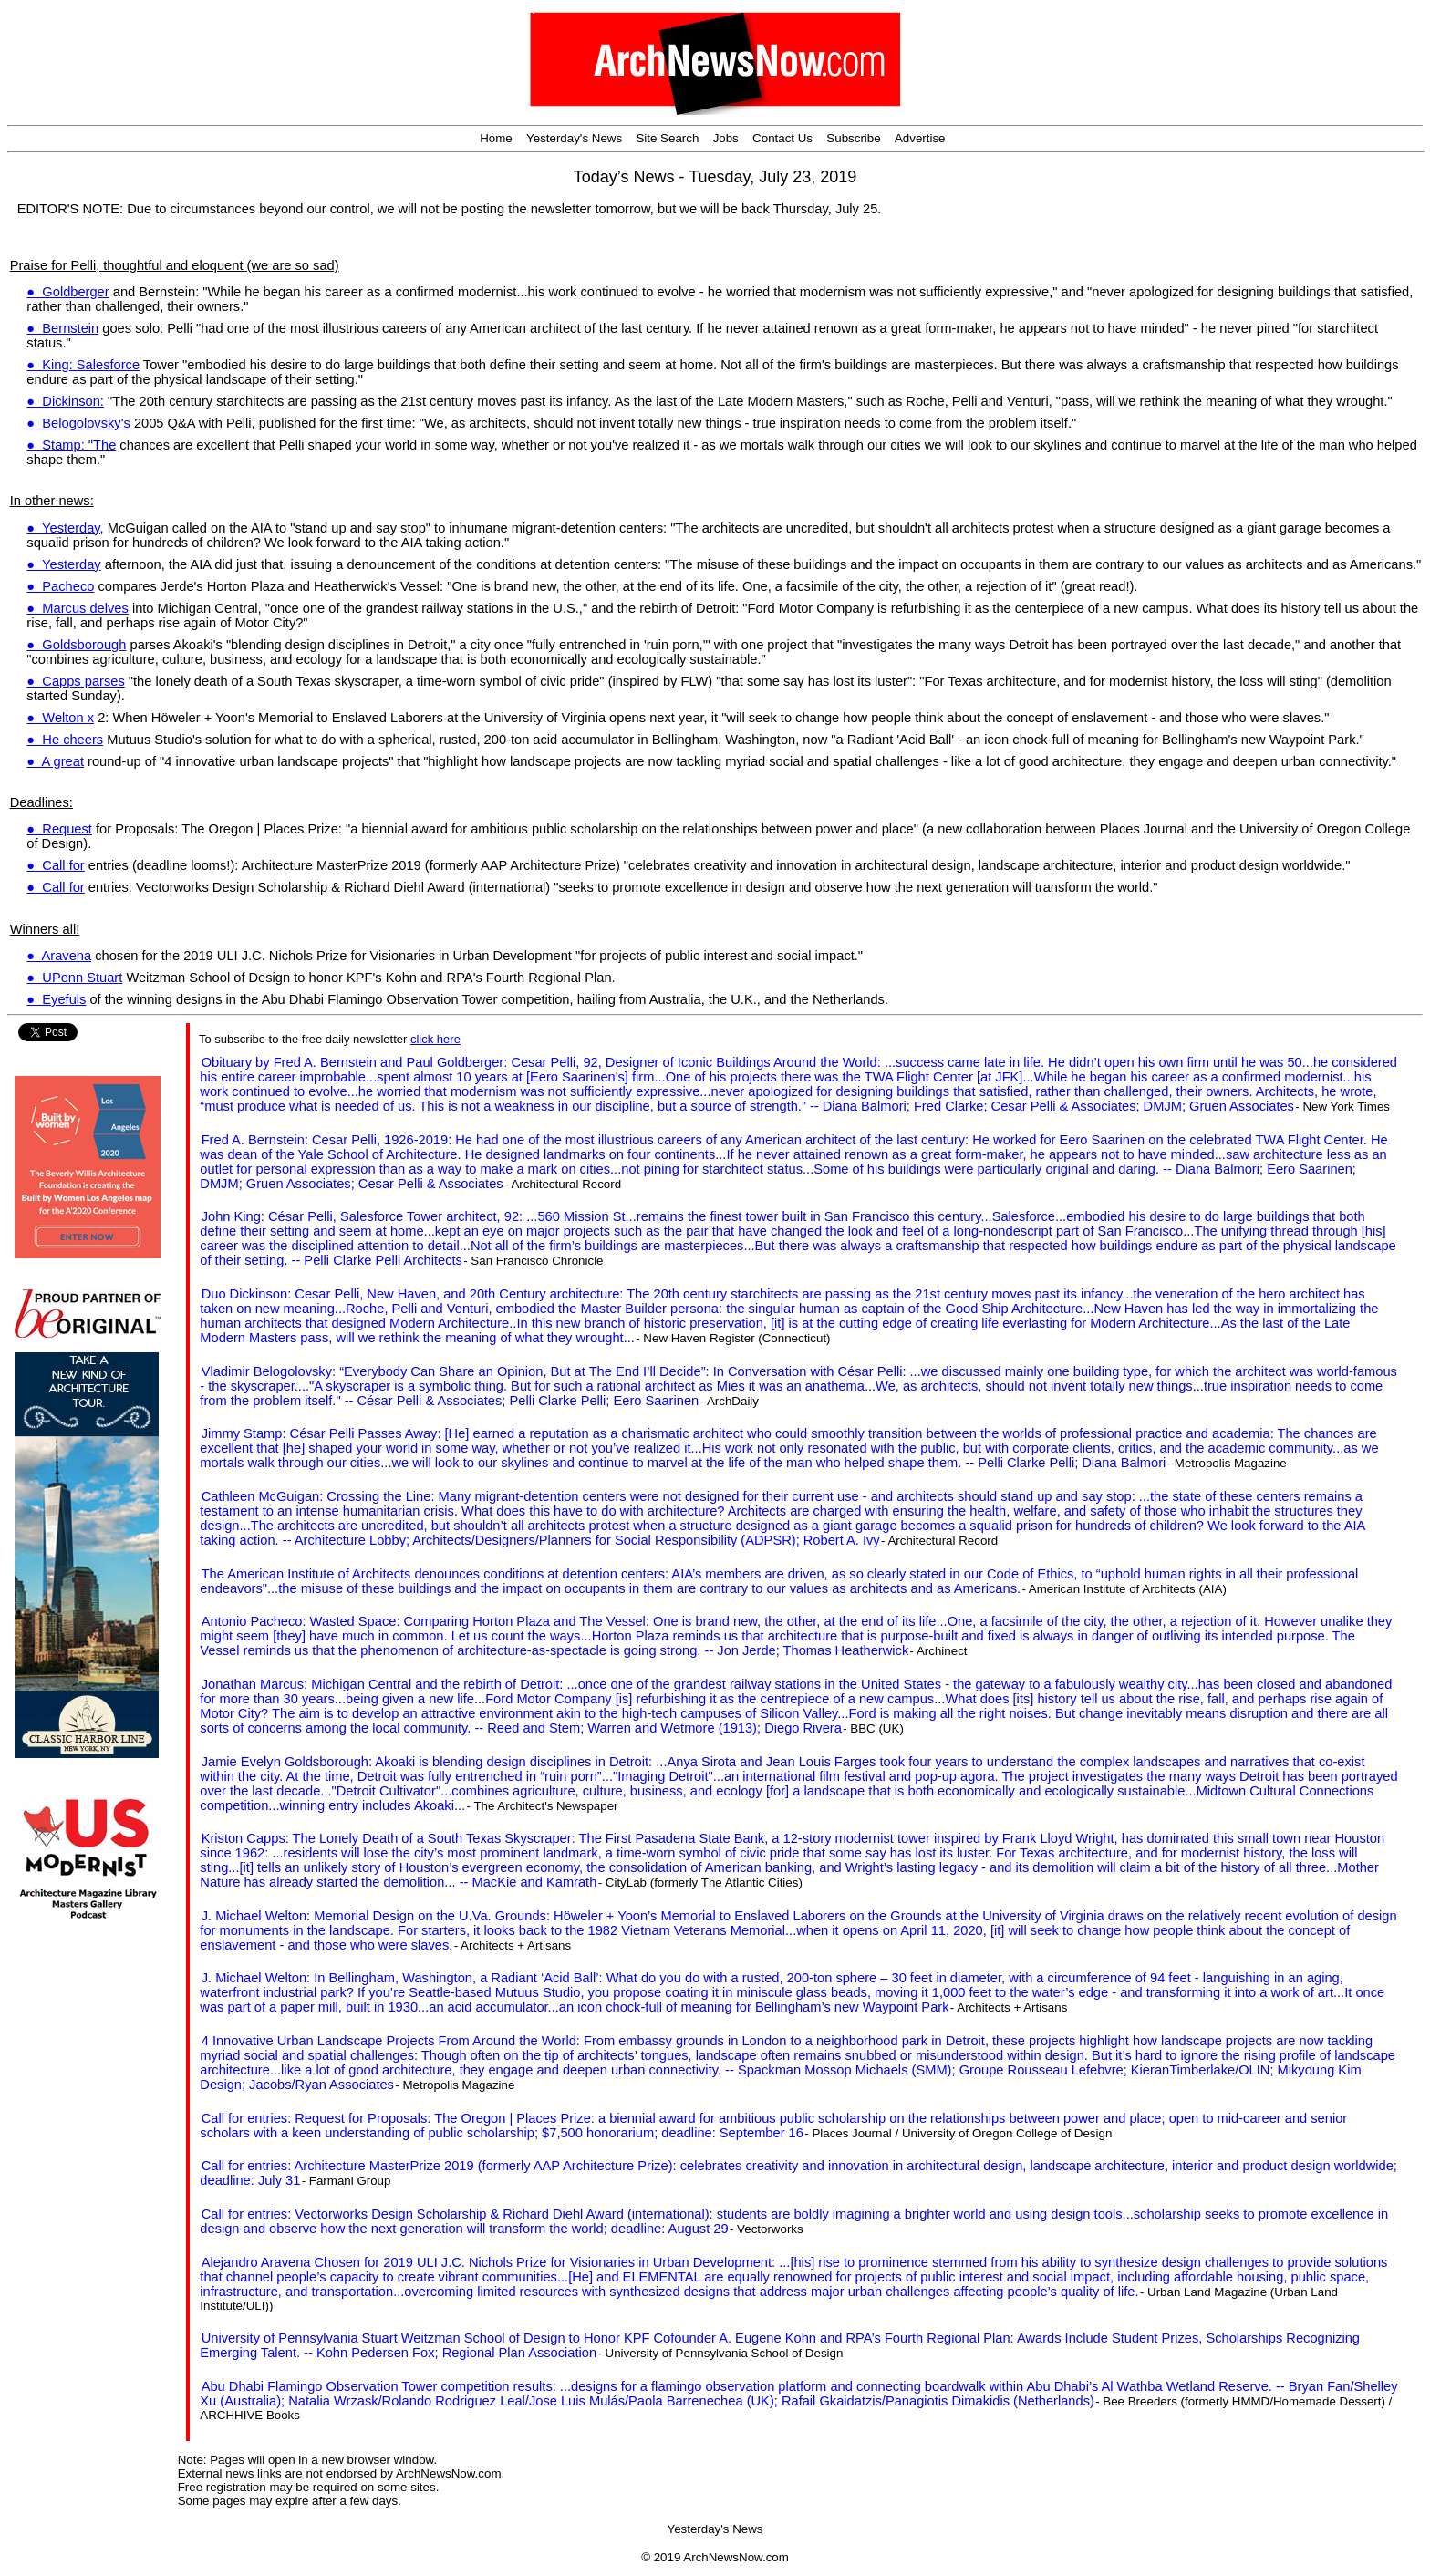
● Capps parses (75, 681)
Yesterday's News (574, 138)
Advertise (920, 138)
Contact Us (782, 138)
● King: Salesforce (83, 364)
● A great (55, 761)
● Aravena (58, 955)
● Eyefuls (56, 999)
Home (496, 138)
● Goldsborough (76, 644)
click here (435, 1039)
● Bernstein (62, 328)
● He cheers (64, 739)
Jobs (726, 138)
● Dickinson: (65, 401)
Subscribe (853, 138)
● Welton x (60, 717)
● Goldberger (67, 291)
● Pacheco (60, 586)
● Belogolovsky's (78, 423)
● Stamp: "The (71, 445)
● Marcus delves (77, 608)
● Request (59, 829)
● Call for (55, 865)
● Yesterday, (64, 528)
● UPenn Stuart (74, 977)
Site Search (667, 138)
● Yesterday (63, 564)
